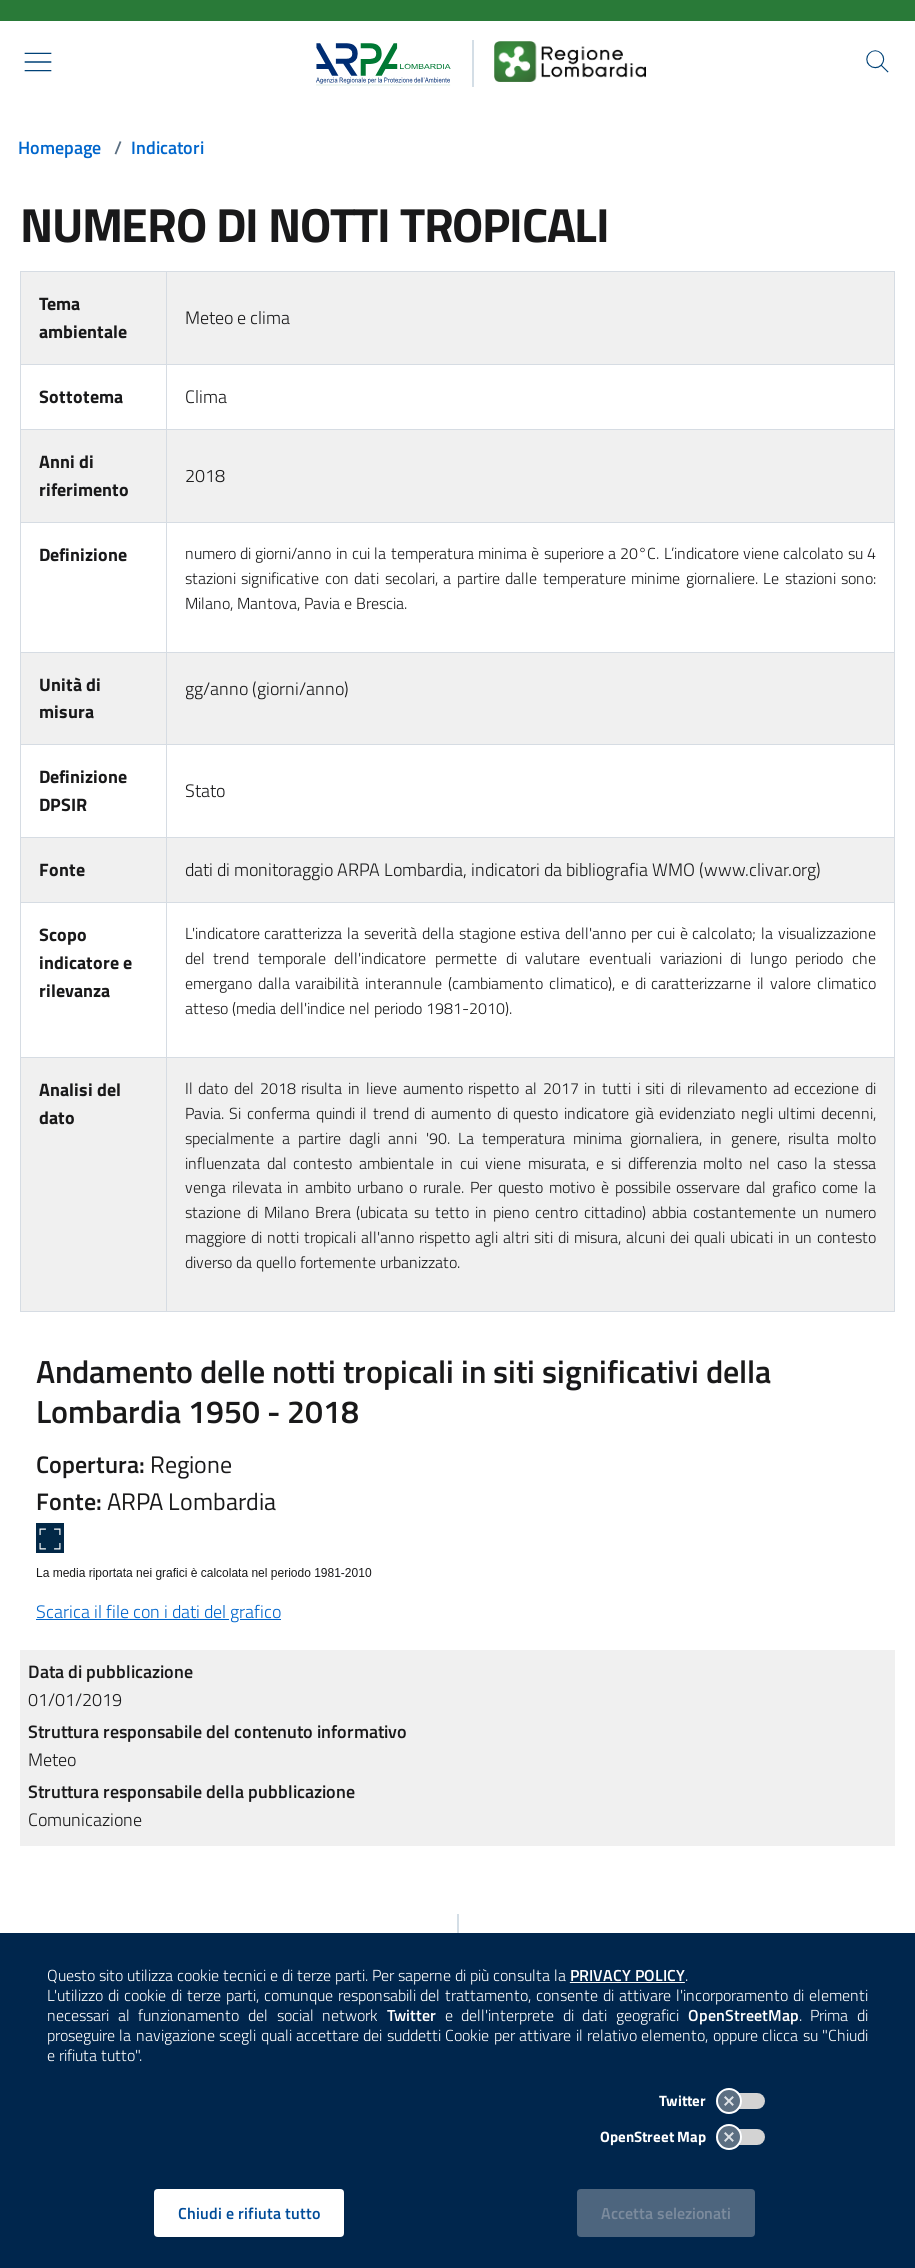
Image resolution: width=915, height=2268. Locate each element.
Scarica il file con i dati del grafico (158, 1611)
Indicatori (167, 147)
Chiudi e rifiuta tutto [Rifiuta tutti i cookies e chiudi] (250, 2212)
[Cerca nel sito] (877, 62)
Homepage (59, 147)
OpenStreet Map (681, 2135)
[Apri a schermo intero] (50, 1538)
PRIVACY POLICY (628, 1974)
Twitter (711, 2099)
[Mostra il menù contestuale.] (38, 62)
